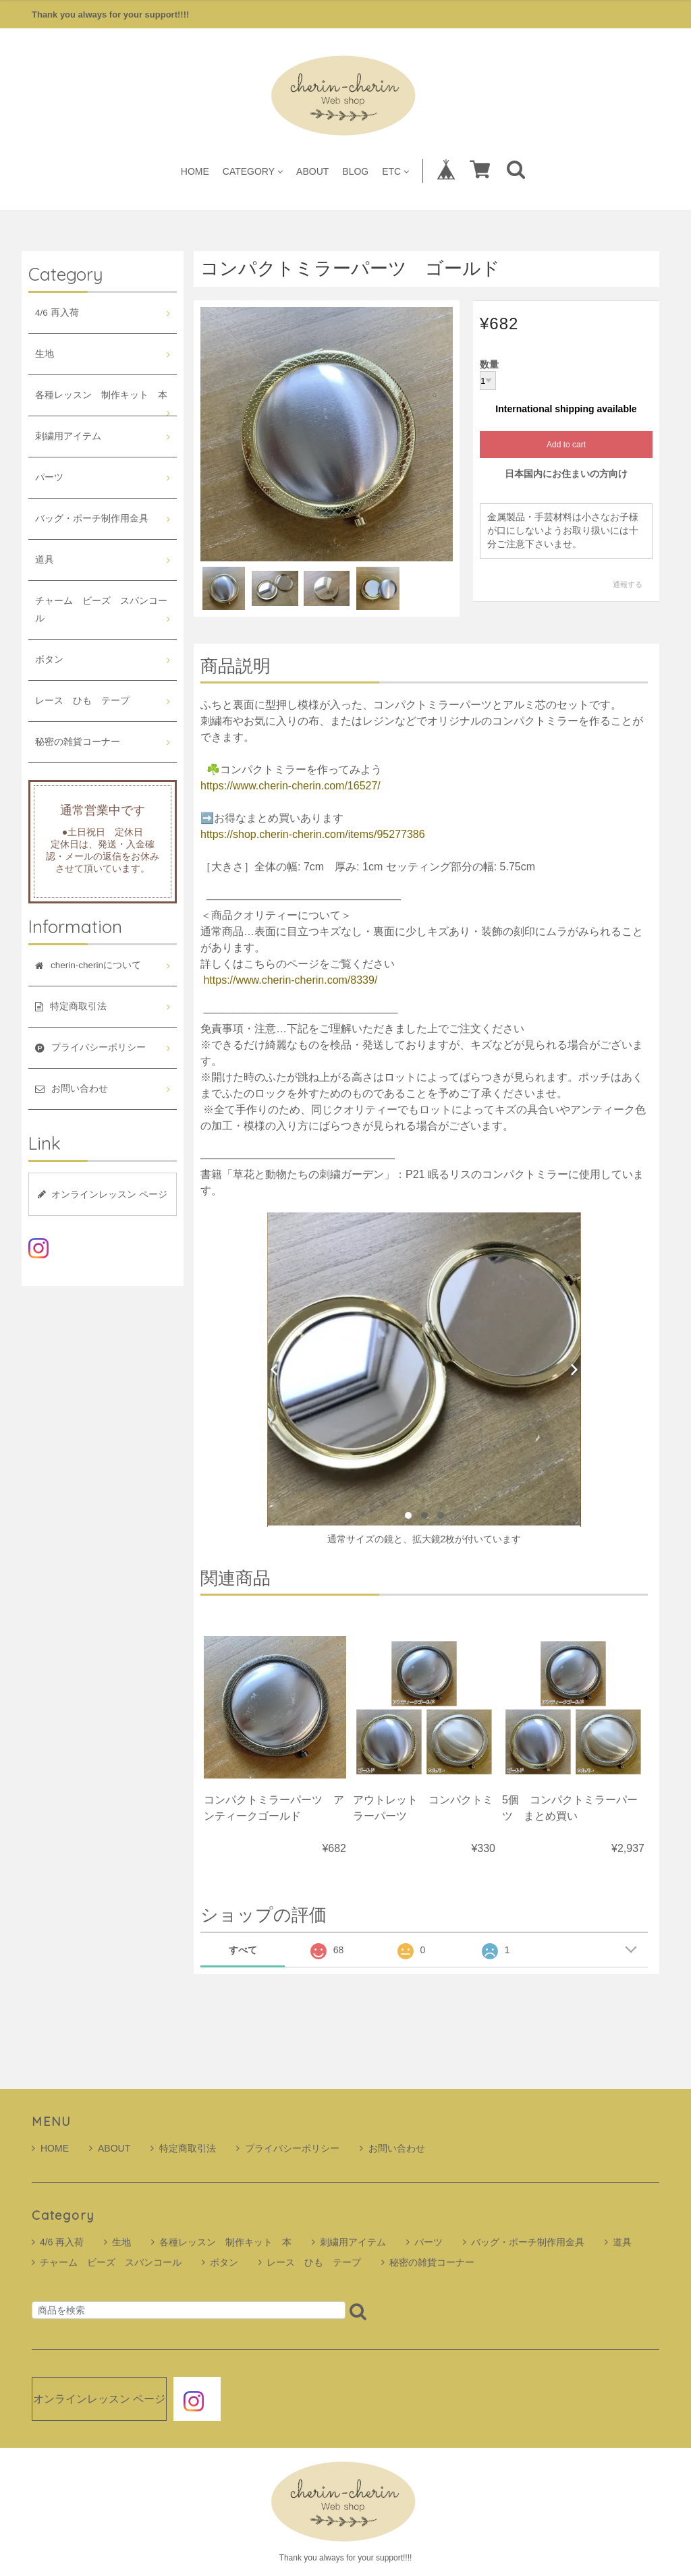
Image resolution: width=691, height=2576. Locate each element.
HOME (195, 171)
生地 (44, 354)
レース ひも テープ (82, 701)
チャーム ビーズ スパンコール (101, 609)
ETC (395, 171)
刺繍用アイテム (68, 436)
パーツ (49, 477)
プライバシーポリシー (287, 2148)
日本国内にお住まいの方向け (566, 473)
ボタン (49, 659)
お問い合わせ (392, 2148)
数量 (489, 365)
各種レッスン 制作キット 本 (101, 395)
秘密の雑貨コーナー (77, 742)
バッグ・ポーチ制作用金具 (91, 518)
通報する (627, 584)
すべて (243, 1949)
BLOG (355, 171)
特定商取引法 (183, 2148)
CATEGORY (253, 171)
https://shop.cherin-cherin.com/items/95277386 (312, 834)
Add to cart (566, 444)
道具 (44, 560)
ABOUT (312, 171)
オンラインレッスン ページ (102, 1194)
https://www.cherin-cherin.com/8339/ (290, 980)
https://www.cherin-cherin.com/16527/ (290, 785)
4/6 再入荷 (57, 313)
